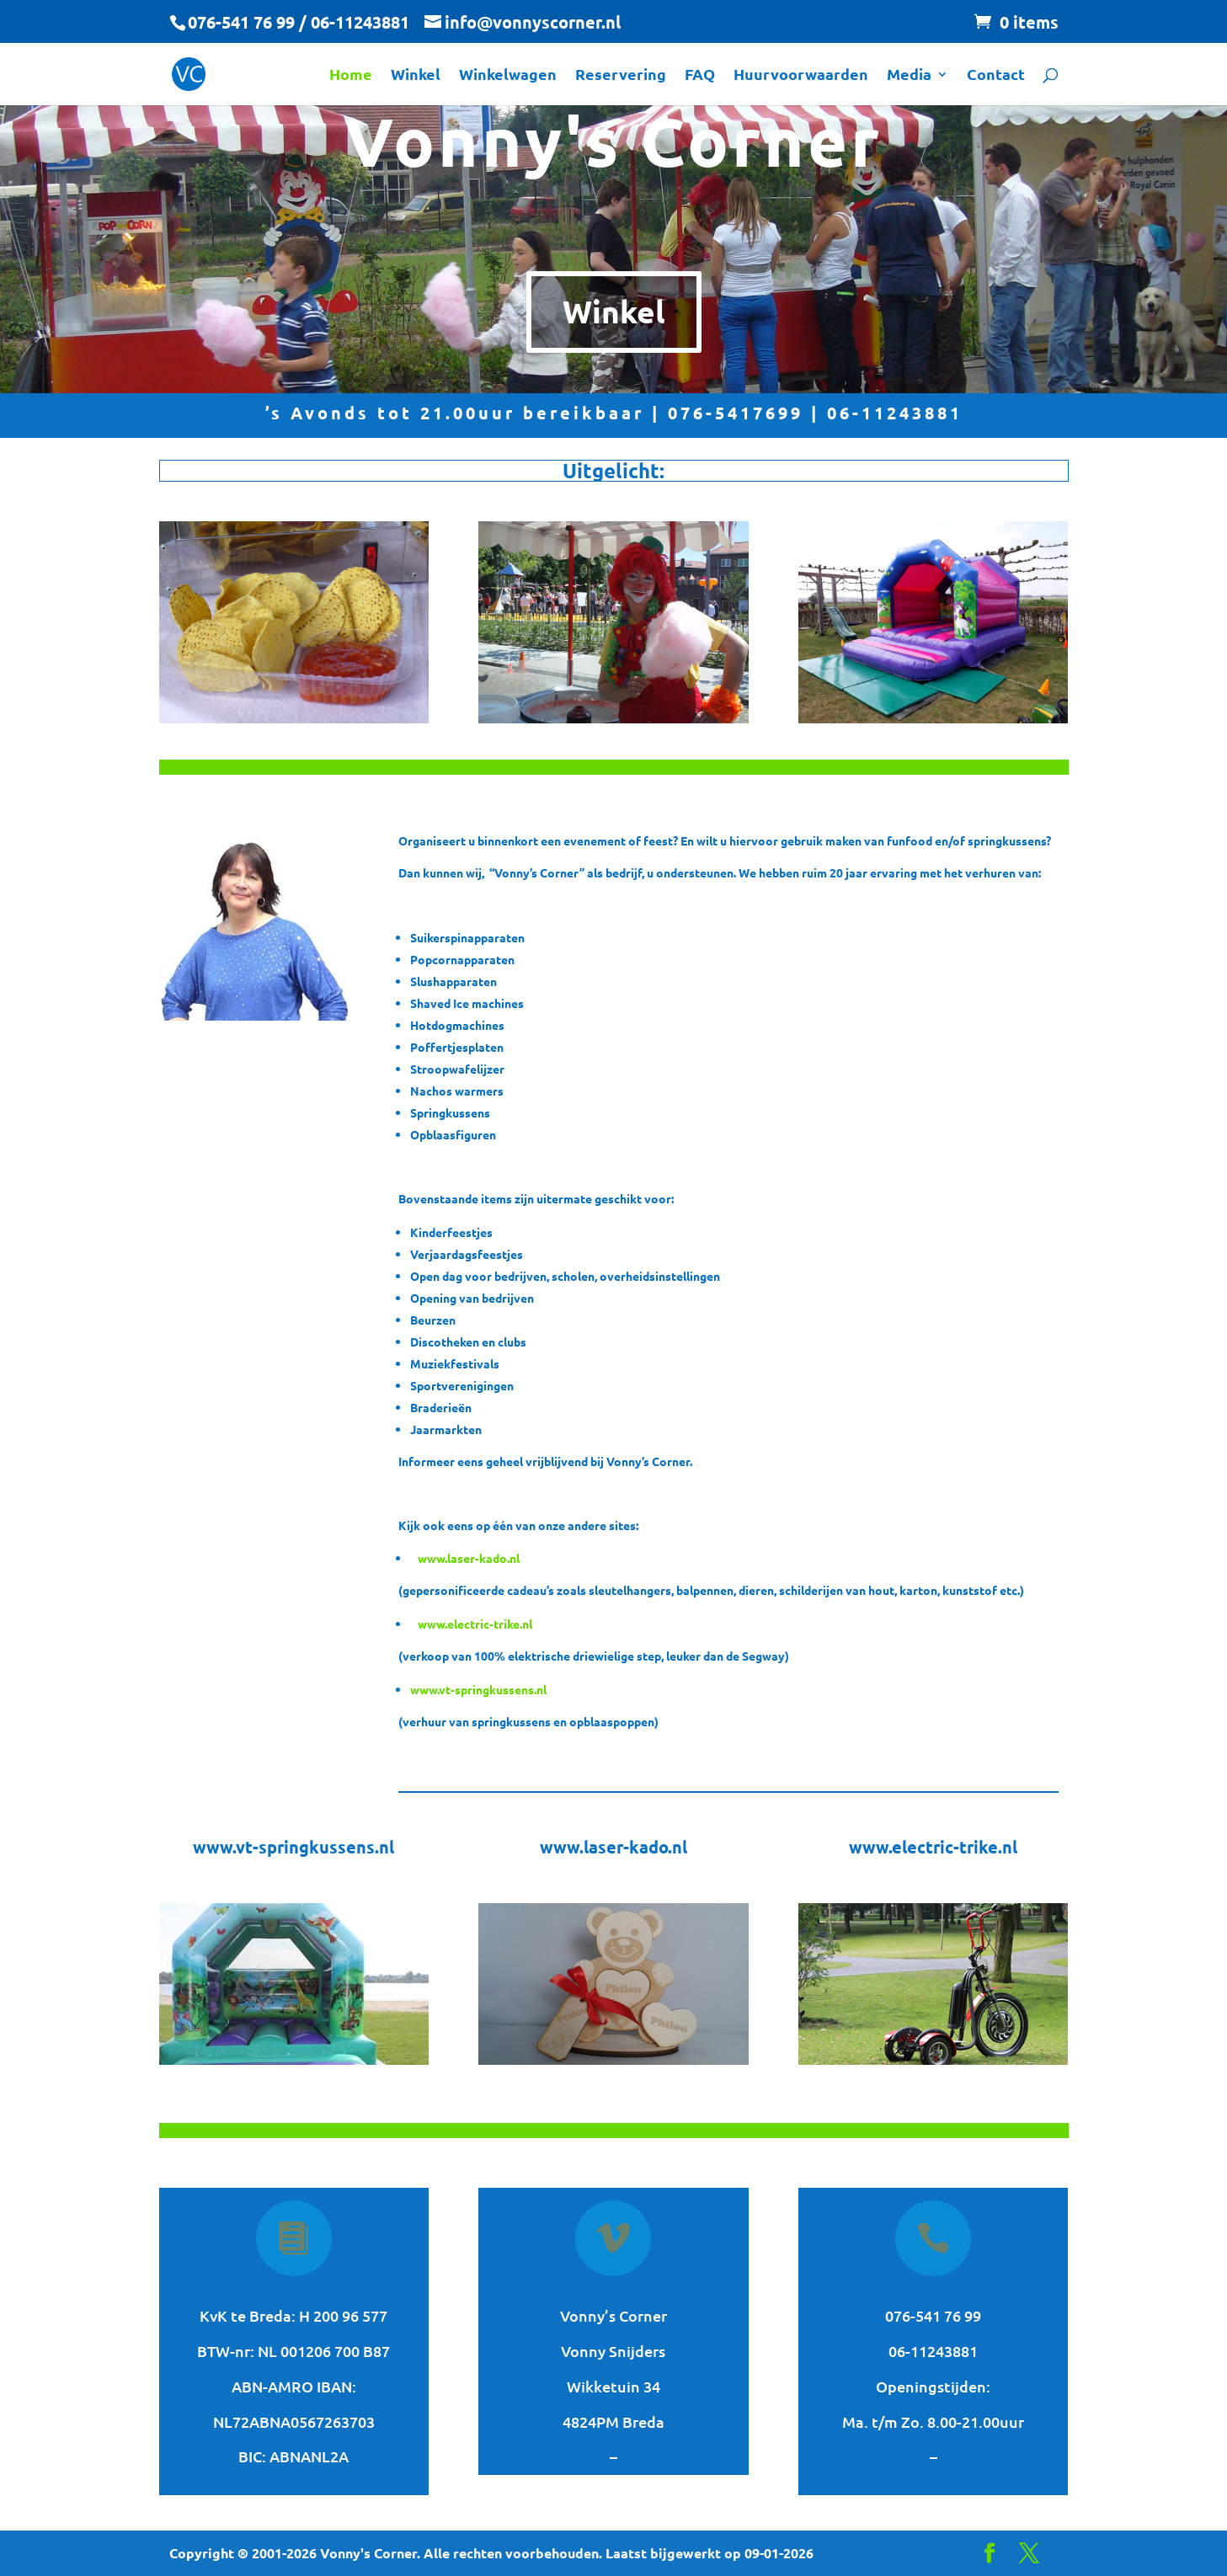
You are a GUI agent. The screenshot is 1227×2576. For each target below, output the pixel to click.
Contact (996, 75)
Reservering (620, 75)
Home (350, 75)
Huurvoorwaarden (801, 75)
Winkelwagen (508, 75)
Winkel (415, 75)
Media (909, 75)
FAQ (700, 75)
